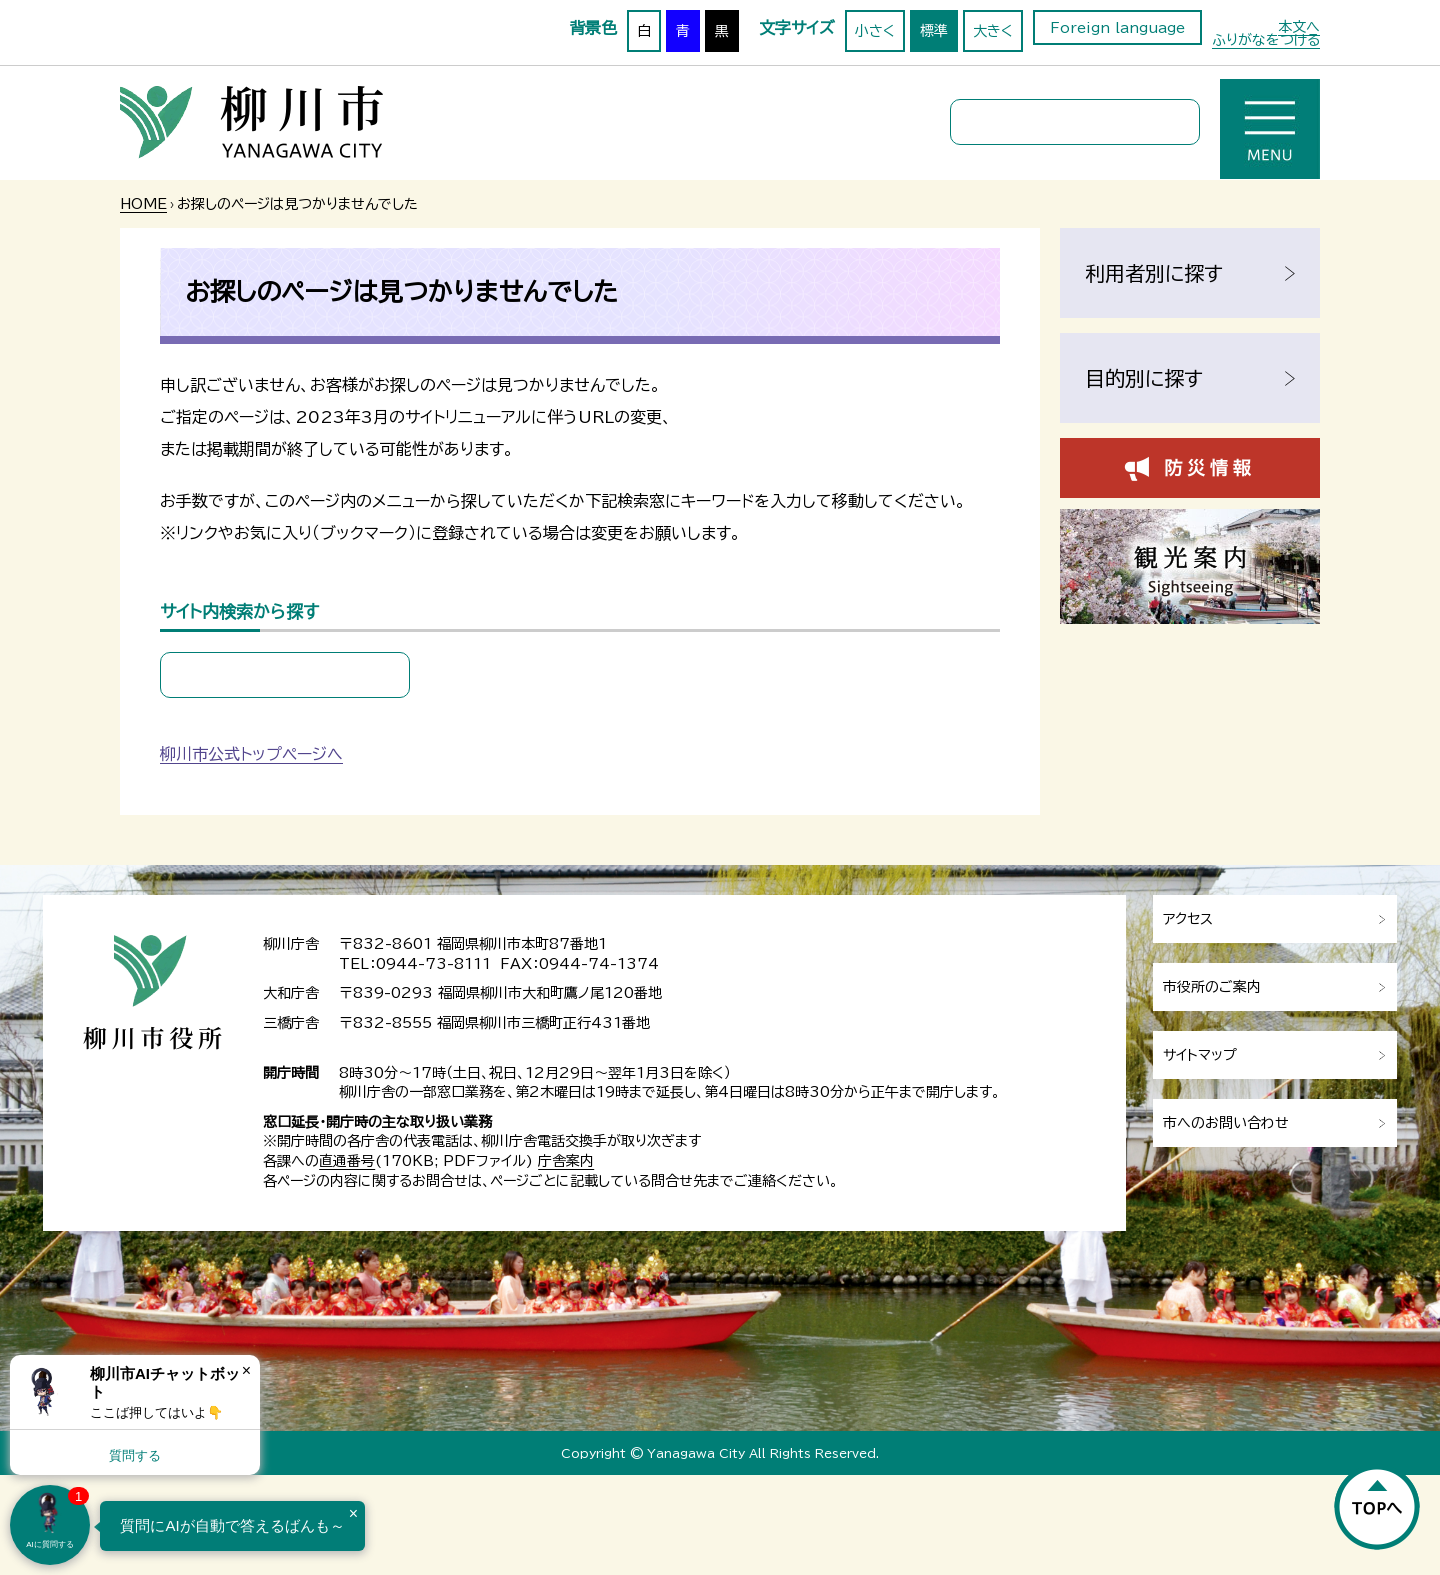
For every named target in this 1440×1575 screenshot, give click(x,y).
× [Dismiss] (246, 1370)
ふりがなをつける (1266, 40)
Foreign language (1117, 28)
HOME (143, 204)
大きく (993, 31)
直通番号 (347, 1161)
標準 (934, 31)
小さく (875, 31)
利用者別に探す (1154, 273)
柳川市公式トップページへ (251, 754)
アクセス (1188, 919)
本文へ (1299, 27)
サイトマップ (1200, 1055)
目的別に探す (1144, 378)
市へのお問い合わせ (1226, 1123)
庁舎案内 (566, 1161)
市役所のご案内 (1212, 987)
